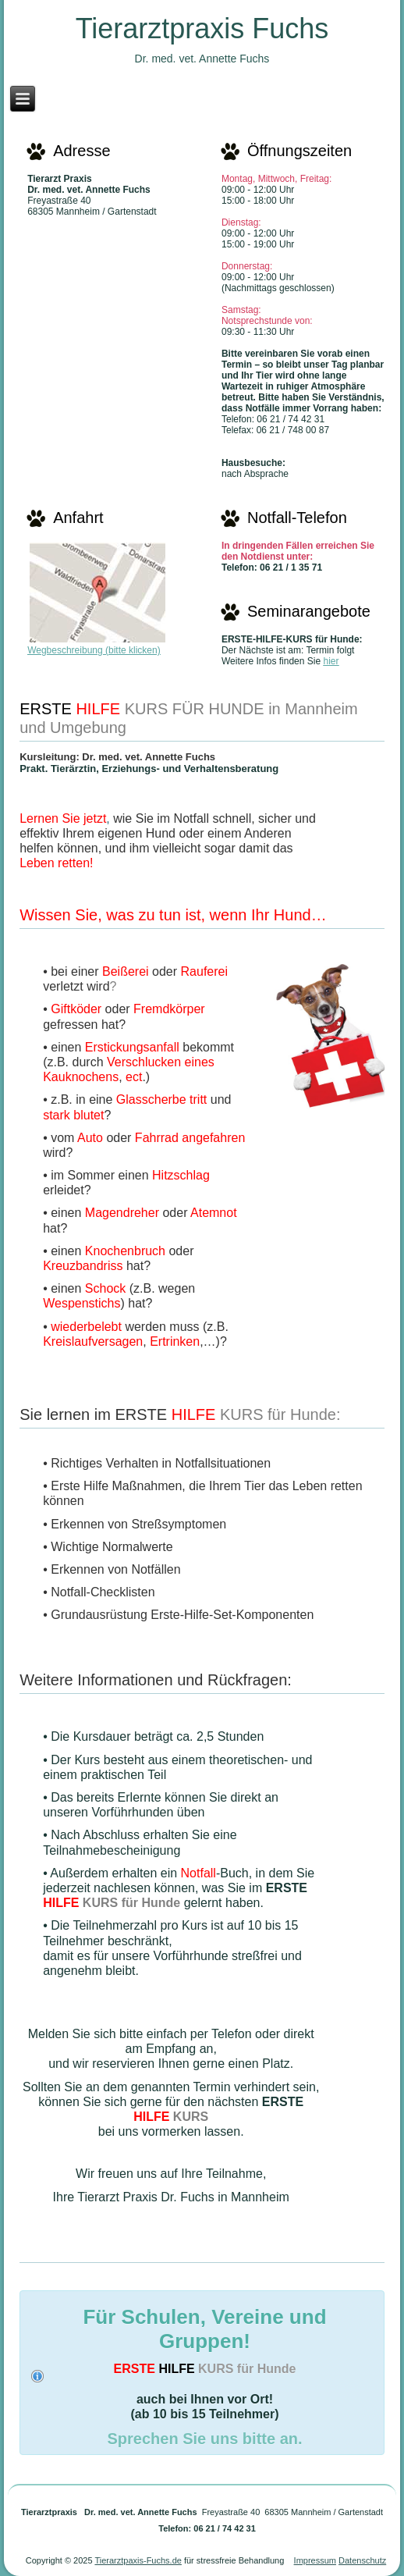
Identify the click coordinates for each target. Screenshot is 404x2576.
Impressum (315, 2560)
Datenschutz (362, 2560)
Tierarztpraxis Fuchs (202, 28)
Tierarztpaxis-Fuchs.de (137, 2560)
